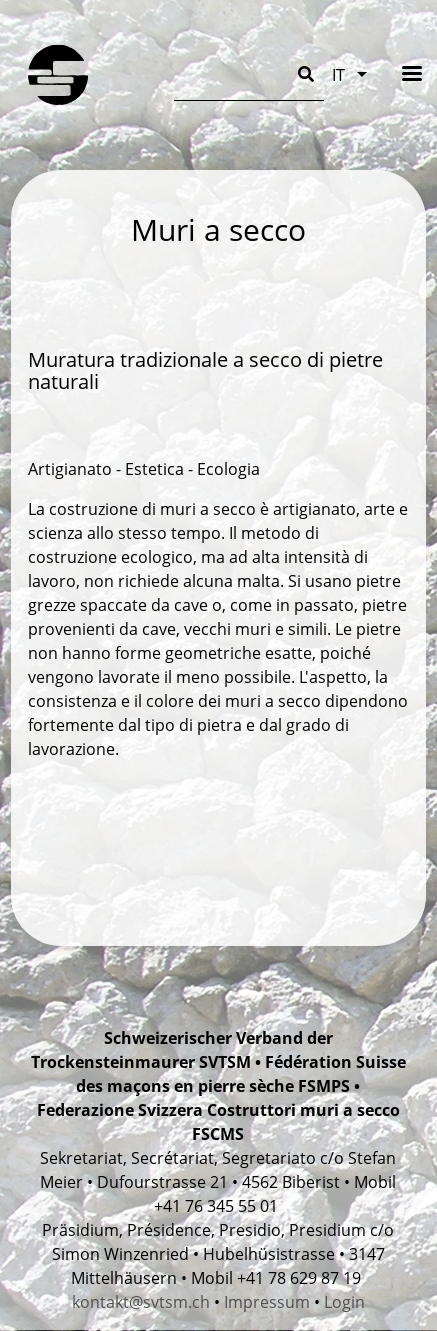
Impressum (267, 1302)
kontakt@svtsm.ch (141, 1302)
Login (344, 1302)
